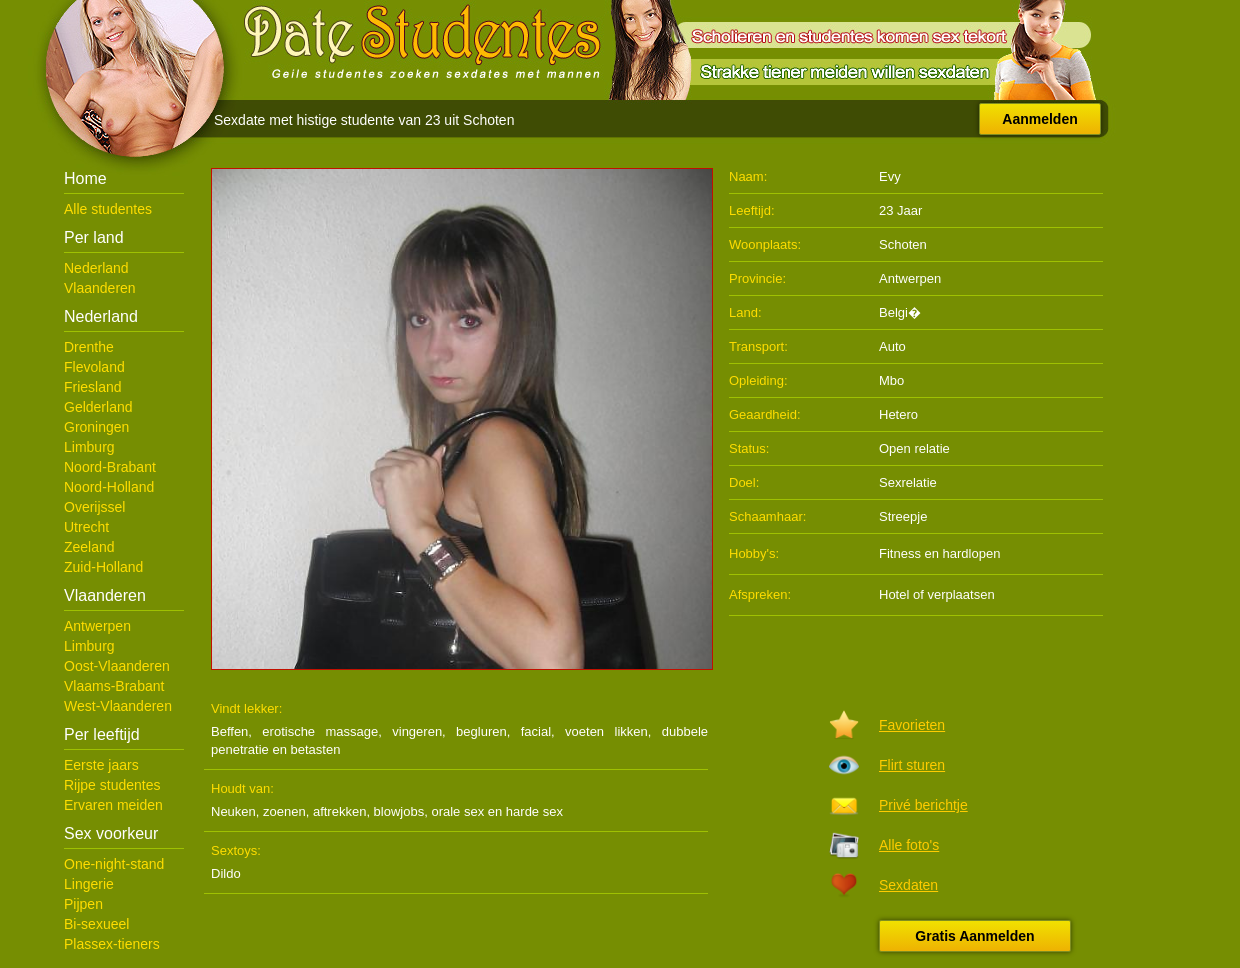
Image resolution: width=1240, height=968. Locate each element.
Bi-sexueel (96, 924)
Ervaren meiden (113, 805)
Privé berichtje (923, 805)
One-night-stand (114, 864)
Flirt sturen (912, 765)
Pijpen (83, 904)
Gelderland (98, 407)
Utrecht (86, 527)
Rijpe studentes (112, 785)
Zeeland (89, 547)
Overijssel (94, 507)
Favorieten (912, 725)
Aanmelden (1039, 119)
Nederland (96, 268)
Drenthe (89, 347)
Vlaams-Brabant (114, 686)
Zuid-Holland (103, 567)
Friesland (93, 387)
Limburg (89, 447)
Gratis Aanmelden (974, 936)
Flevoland (94, 367)
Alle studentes (108, 209)
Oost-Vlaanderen (117, 666)
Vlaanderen (100, 288)
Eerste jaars (101, 765)
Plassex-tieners (112, 944)
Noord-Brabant (110, 467)
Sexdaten (908, 885)
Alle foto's (909, 845)
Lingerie (89, 884)
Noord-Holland (109, 487)
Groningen (96, 427)
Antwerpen (97, 626)
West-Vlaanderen (118, 706)
